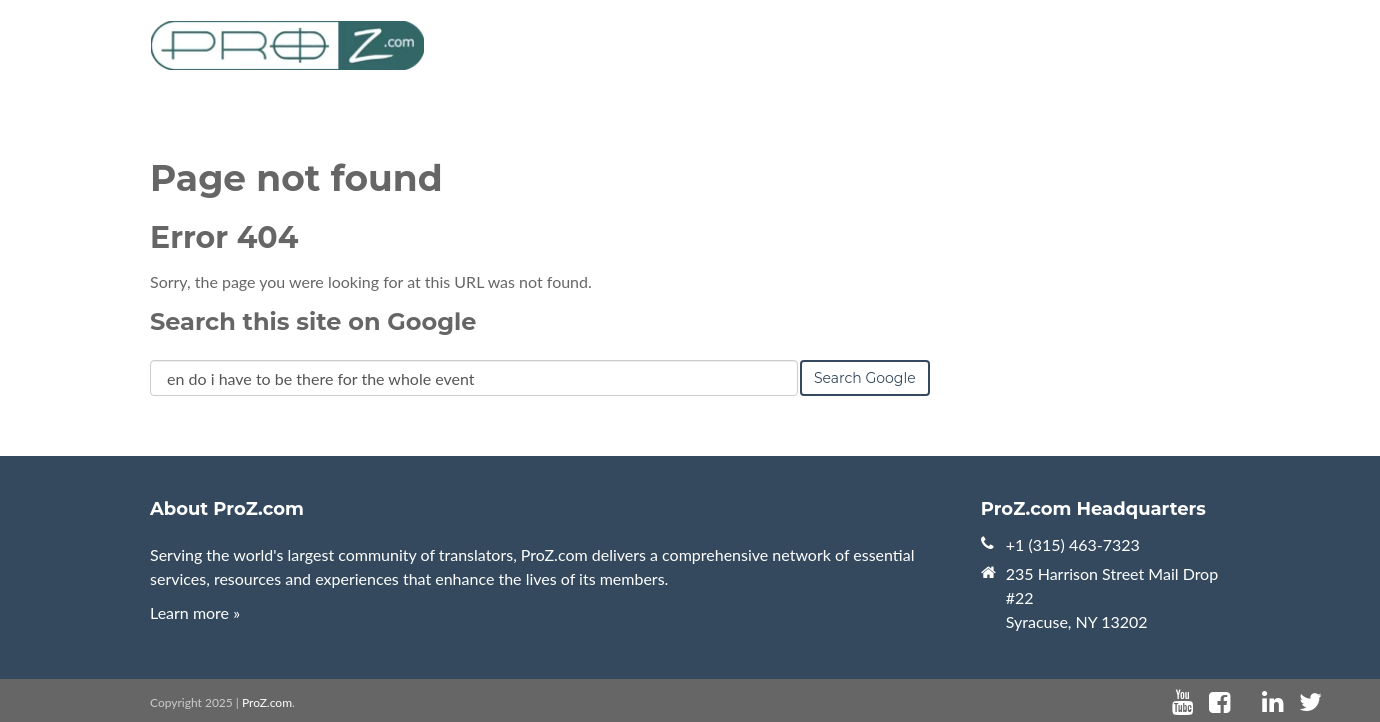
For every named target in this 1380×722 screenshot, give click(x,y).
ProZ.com (267, 702)
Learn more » (195, 612)
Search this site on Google (313, 321)
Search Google (865, 378)
